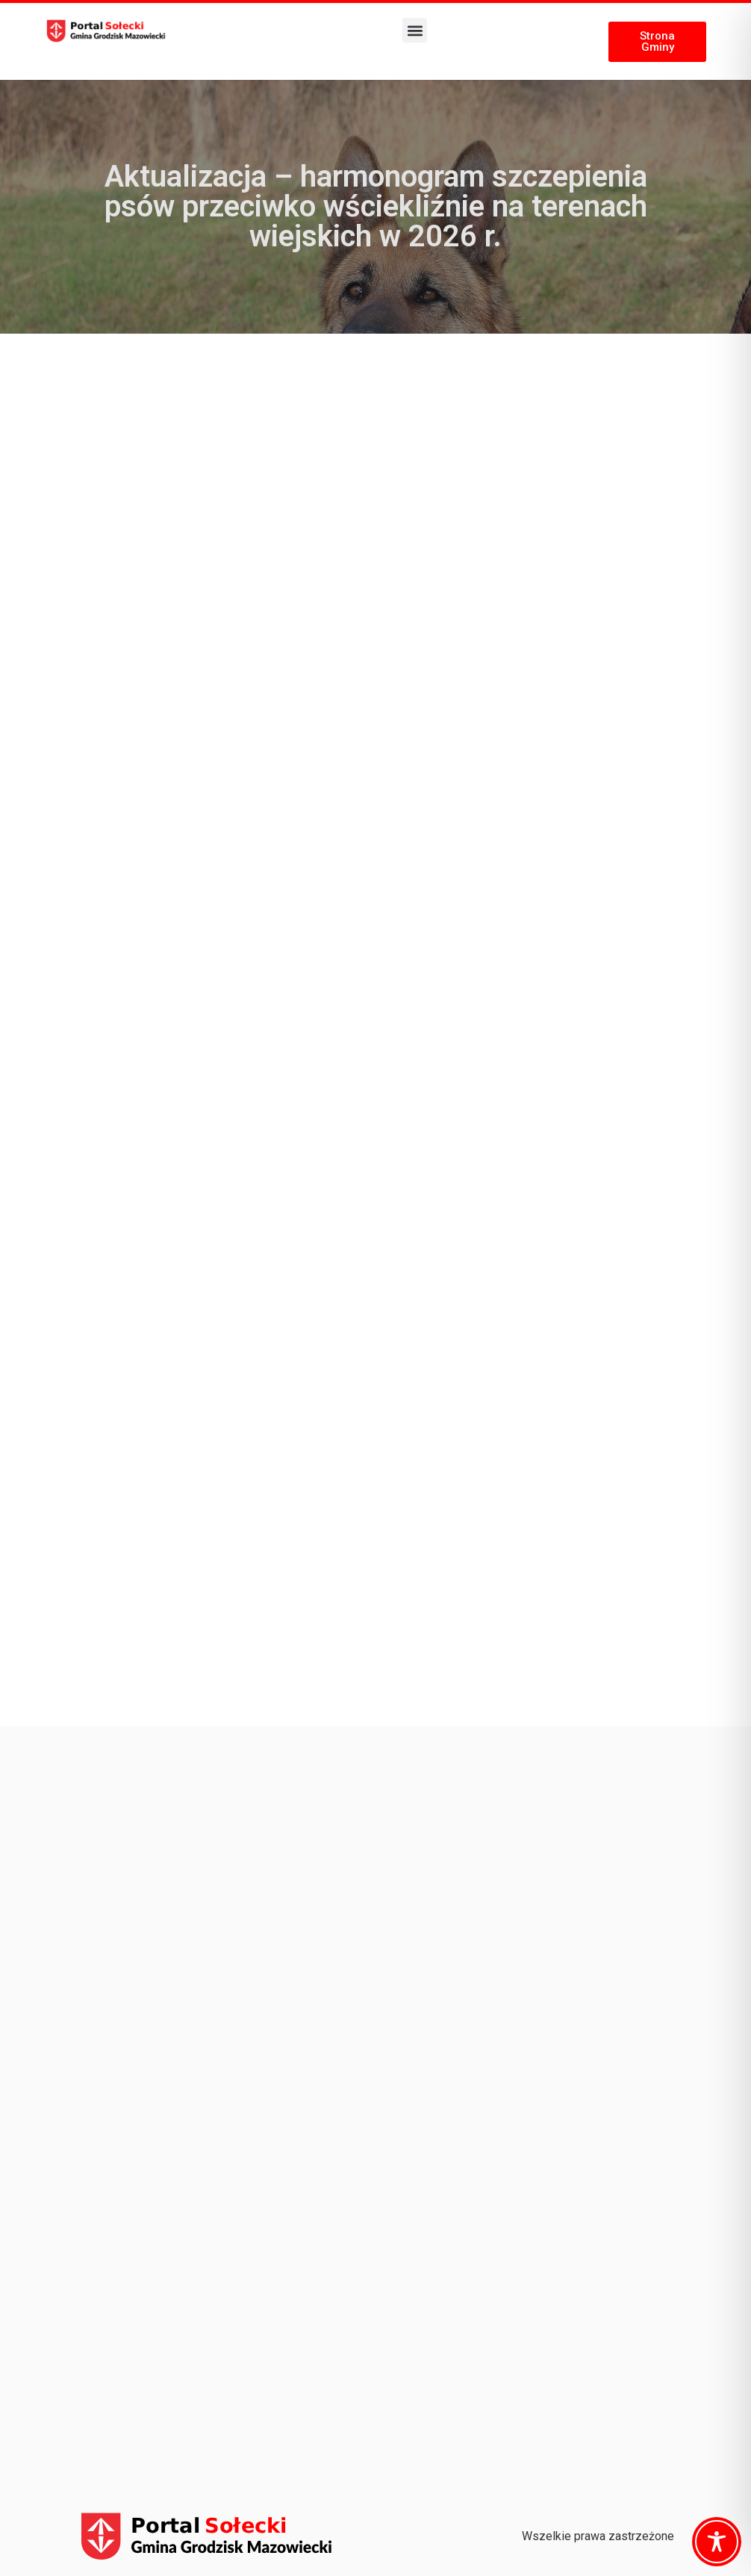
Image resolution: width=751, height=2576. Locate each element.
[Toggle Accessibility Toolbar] (717, 2542)
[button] (414, 30)
